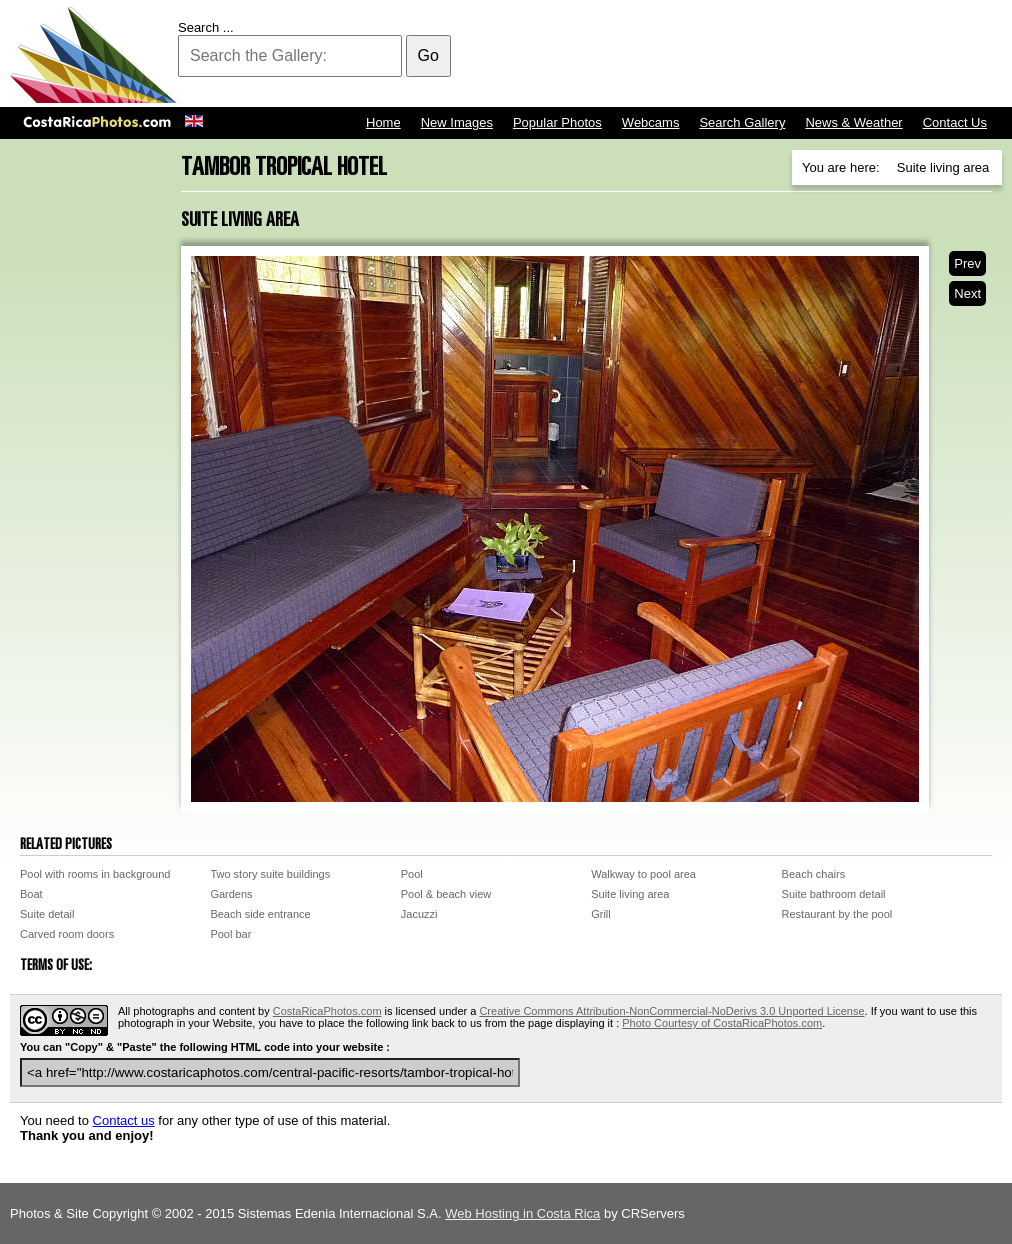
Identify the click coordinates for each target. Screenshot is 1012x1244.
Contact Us (955, 122)
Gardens (231, 894)
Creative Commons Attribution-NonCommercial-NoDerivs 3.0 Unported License (671, 1011)
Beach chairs (814, 874)
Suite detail (47, 914)
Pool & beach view (446, 894)
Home (383, 122)
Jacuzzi (419, 914)
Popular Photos (557, 122)
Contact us (124, 1120)
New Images (457, 122)
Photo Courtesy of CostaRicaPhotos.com (722, 1023)
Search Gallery (742, 122)
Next (967, 293)
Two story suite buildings (270, 874)
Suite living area (630, 894)
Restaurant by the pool (837, 914)
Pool (412, 874)
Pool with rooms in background (95, 874)
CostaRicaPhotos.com (327, 1011)
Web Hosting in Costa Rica (522, 1213)
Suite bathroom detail (834, 894)
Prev (967, 263)
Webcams (651, 122)
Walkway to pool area (643, 874)
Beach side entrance (260, 914)
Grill (601, 914)
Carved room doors (67, 934)
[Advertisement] (638, 55)
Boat (31, 894)
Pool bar (230, 934)
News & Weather (853, 122)
